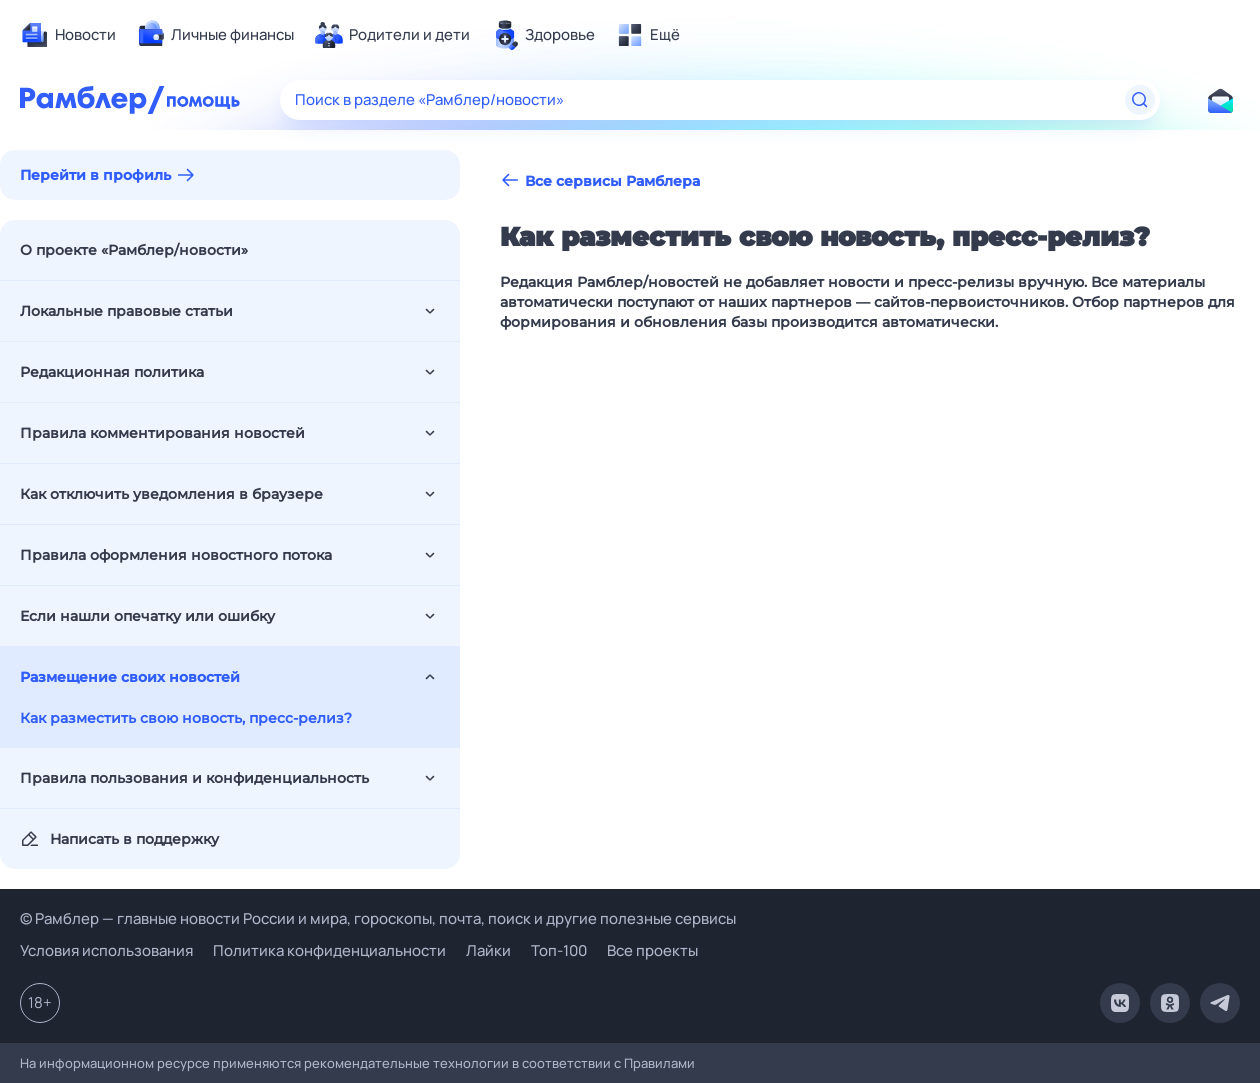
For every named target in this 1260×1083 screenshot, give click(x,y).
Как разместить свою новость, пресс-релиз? (186, 718)
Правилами (659, 1063)
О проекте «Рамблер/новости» (134, 250)
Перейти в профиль (95, 175)
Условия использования (106, 950)
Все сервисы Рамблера (600, 180)
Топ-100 (559, 950)
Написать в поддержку (119, 839)
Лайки (488, 950)
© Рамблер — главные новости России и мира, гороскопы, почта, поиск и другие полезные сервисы (378, 918)
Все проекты (652, 950)
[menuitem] (68, 35)
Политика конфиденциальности (329, 950)
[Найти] (1140, 100)
